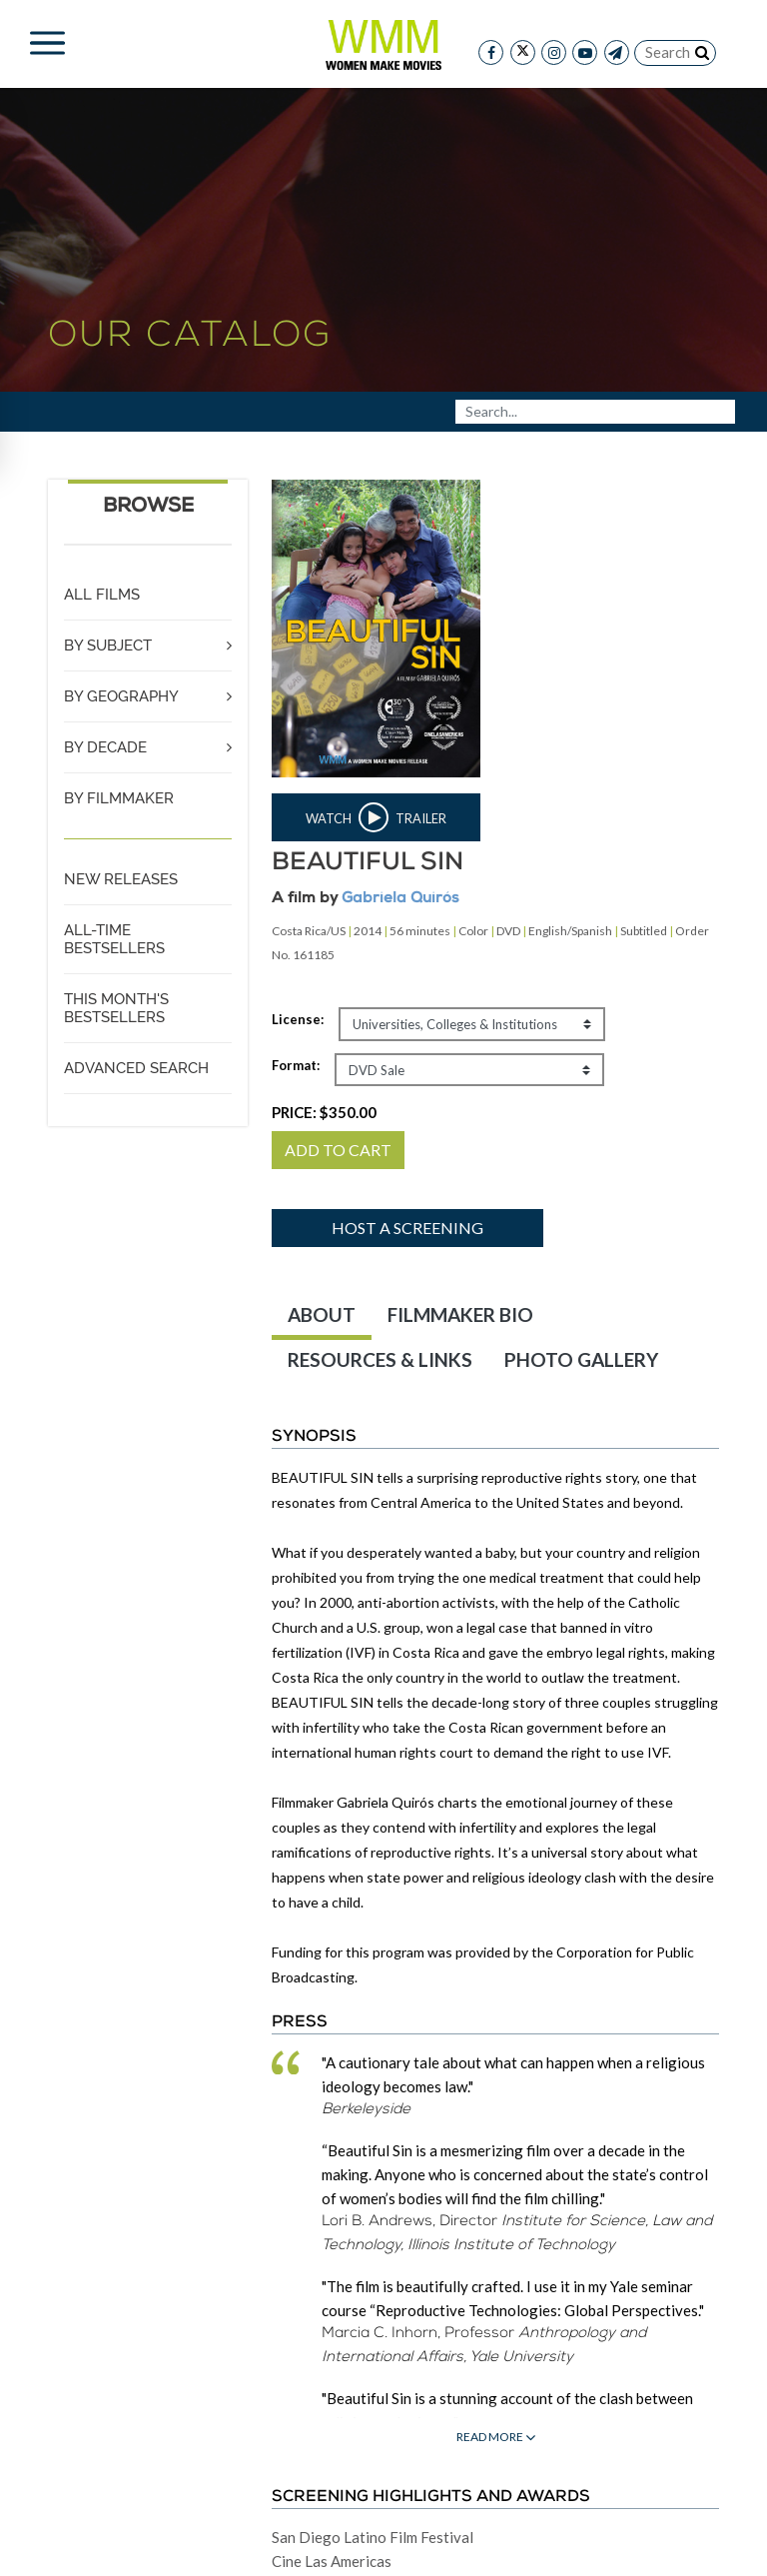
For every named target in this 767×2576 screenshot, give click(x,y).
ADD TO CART (338, 1149)
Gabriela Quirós (400, 898)
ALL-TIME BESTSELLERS (114, 939)
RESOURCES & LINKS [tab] (380, 1359)
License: (298, 1019)
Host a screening (407, 1227)
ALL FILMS (102, 595)
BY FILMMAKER (119, 798)
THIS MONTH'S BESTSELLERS (116, 1008)
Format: (296, 1065)
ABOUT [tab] (322, 1314)
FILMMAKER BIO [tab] (460, 1314)
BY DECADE (105, 747)
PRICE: (324, 1112)
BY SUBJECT (108, 645)
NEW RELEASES (121, 879)
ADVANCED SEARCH (136, 1068)
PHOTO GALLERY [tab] (581, 1359)
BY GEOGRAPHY (121, 696)
